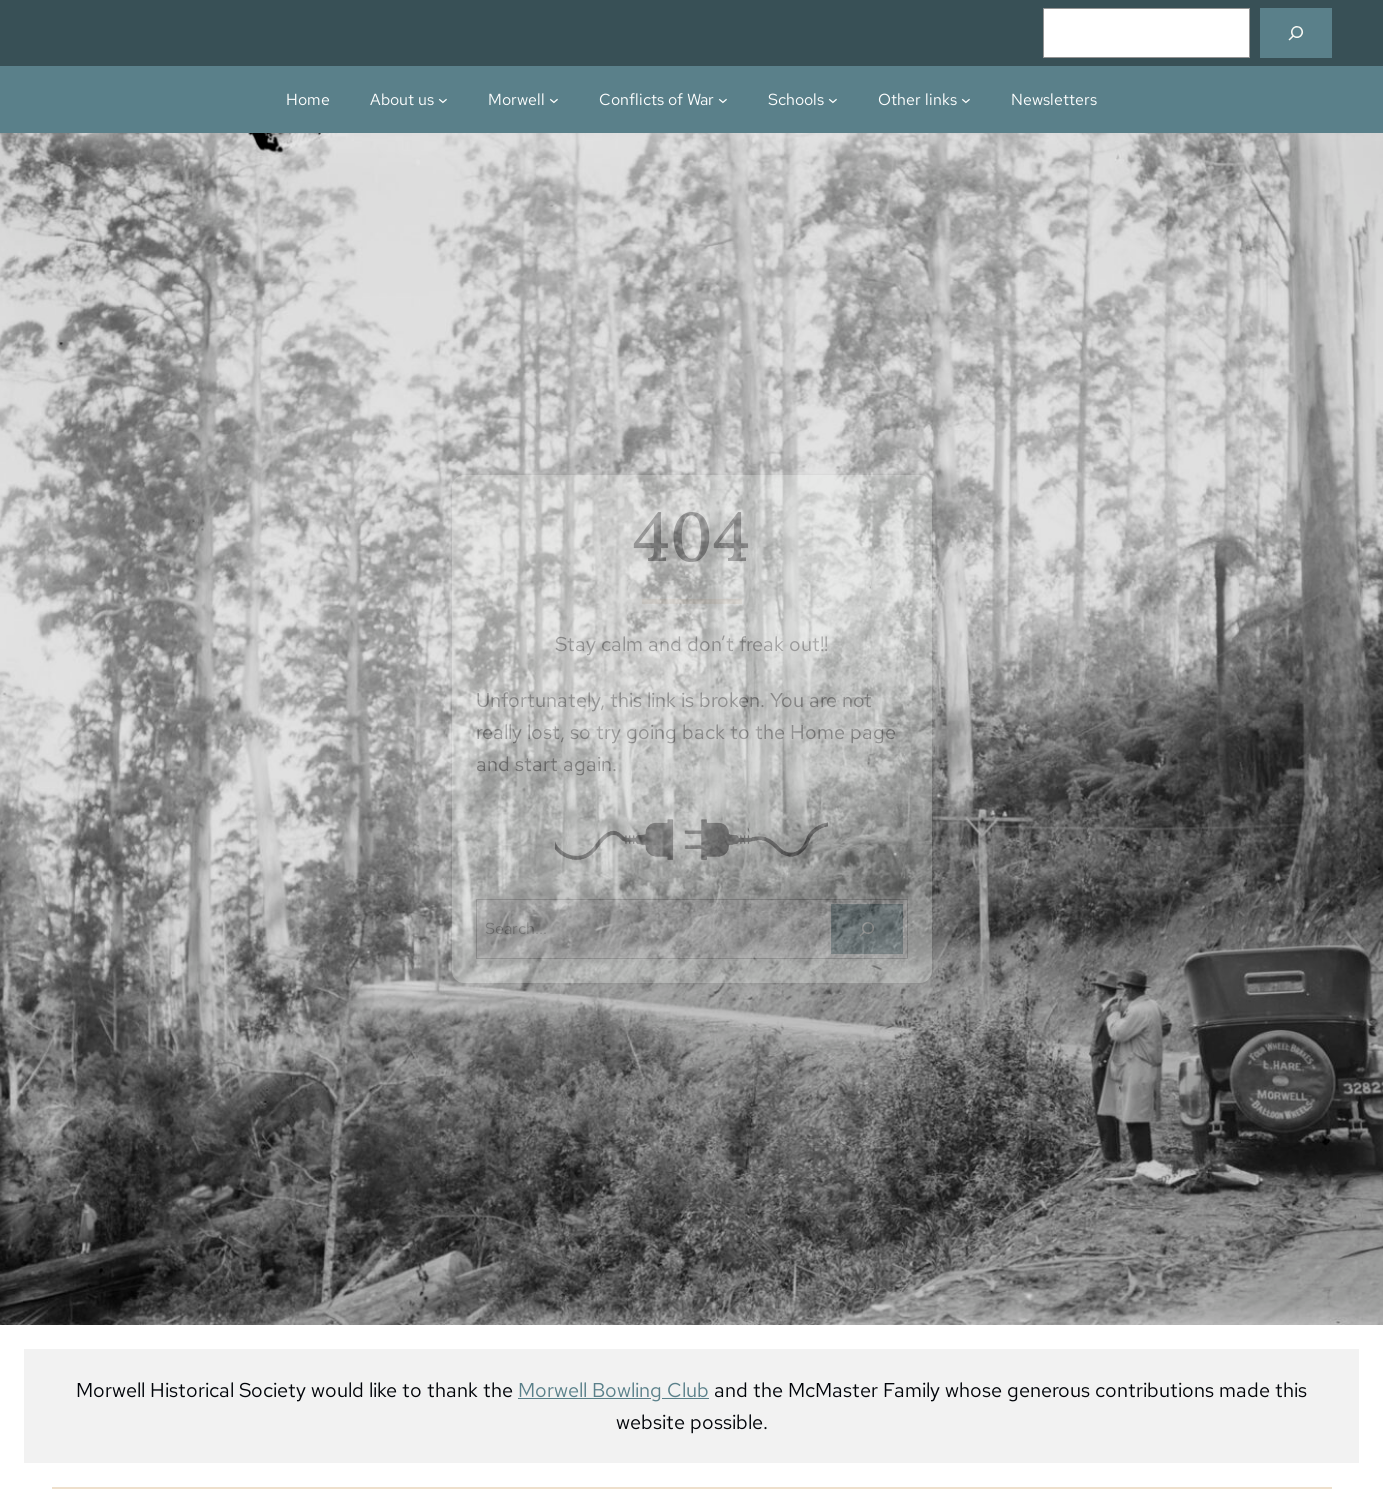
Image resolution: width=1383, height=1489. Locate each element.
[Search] (1296, 33)
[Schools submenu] (833, 100)
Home (308, 99)
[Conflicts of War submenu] (723, 100)
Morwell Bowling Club (613, 1390)
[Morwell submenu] (554, 100)
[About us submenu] (443, 100)
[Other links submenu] (966, 100)
